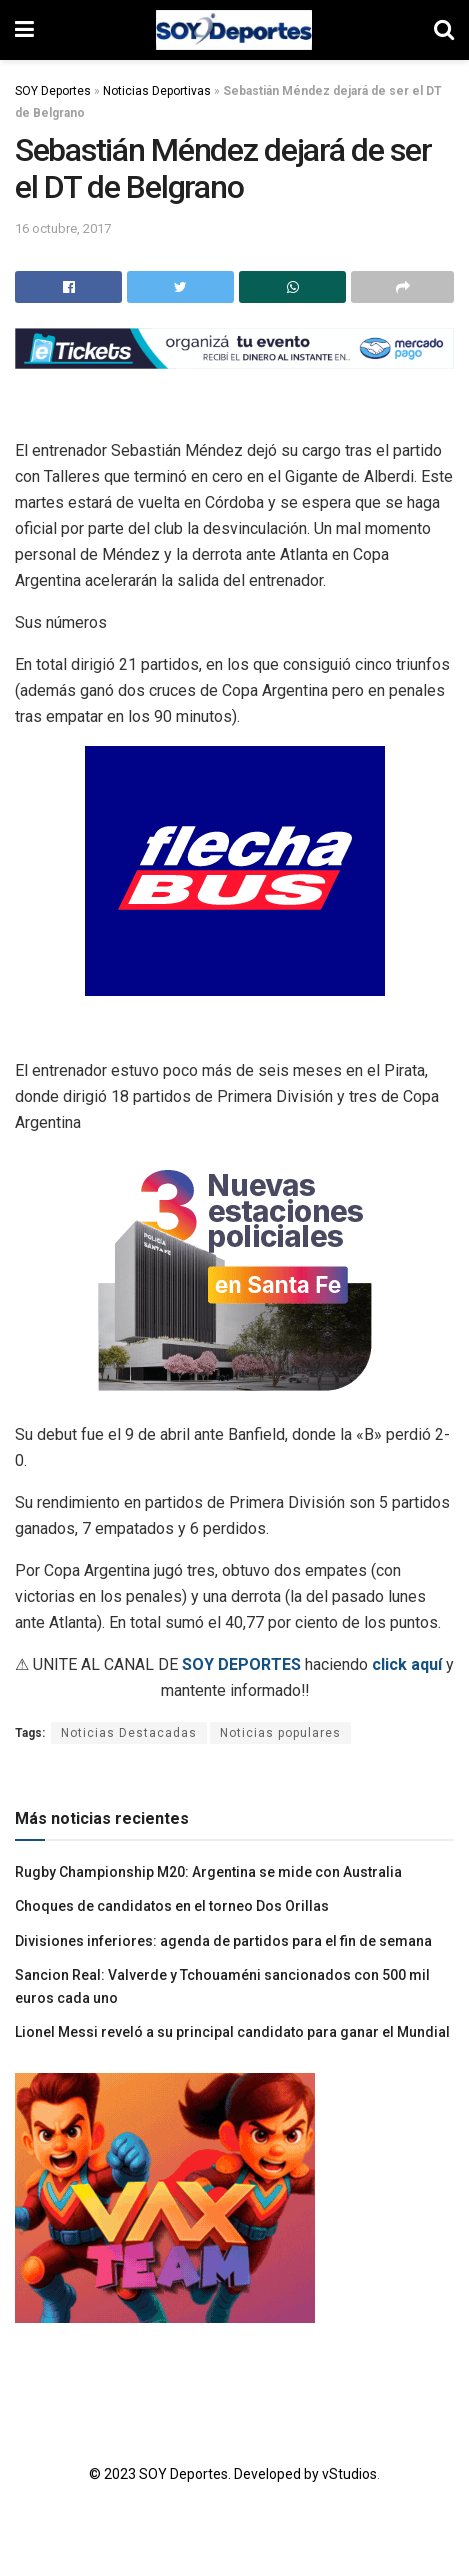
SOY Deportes (53, 91)
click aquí (407, 1664)
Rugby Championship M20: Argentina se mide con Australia (208, 1872)
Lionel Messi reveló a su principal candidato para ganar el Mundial (232, 2032)
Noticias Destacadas (129, 1733)
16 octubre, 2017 (63, 228)
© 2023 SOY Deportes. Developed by (205, 2474)
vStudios (349, 2474)
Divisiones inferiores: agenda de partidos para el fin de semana (223, 1941)
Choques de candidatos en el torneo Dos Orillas (172, 1906)
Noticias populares (280, 1733)
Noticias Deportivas (157, 91)
